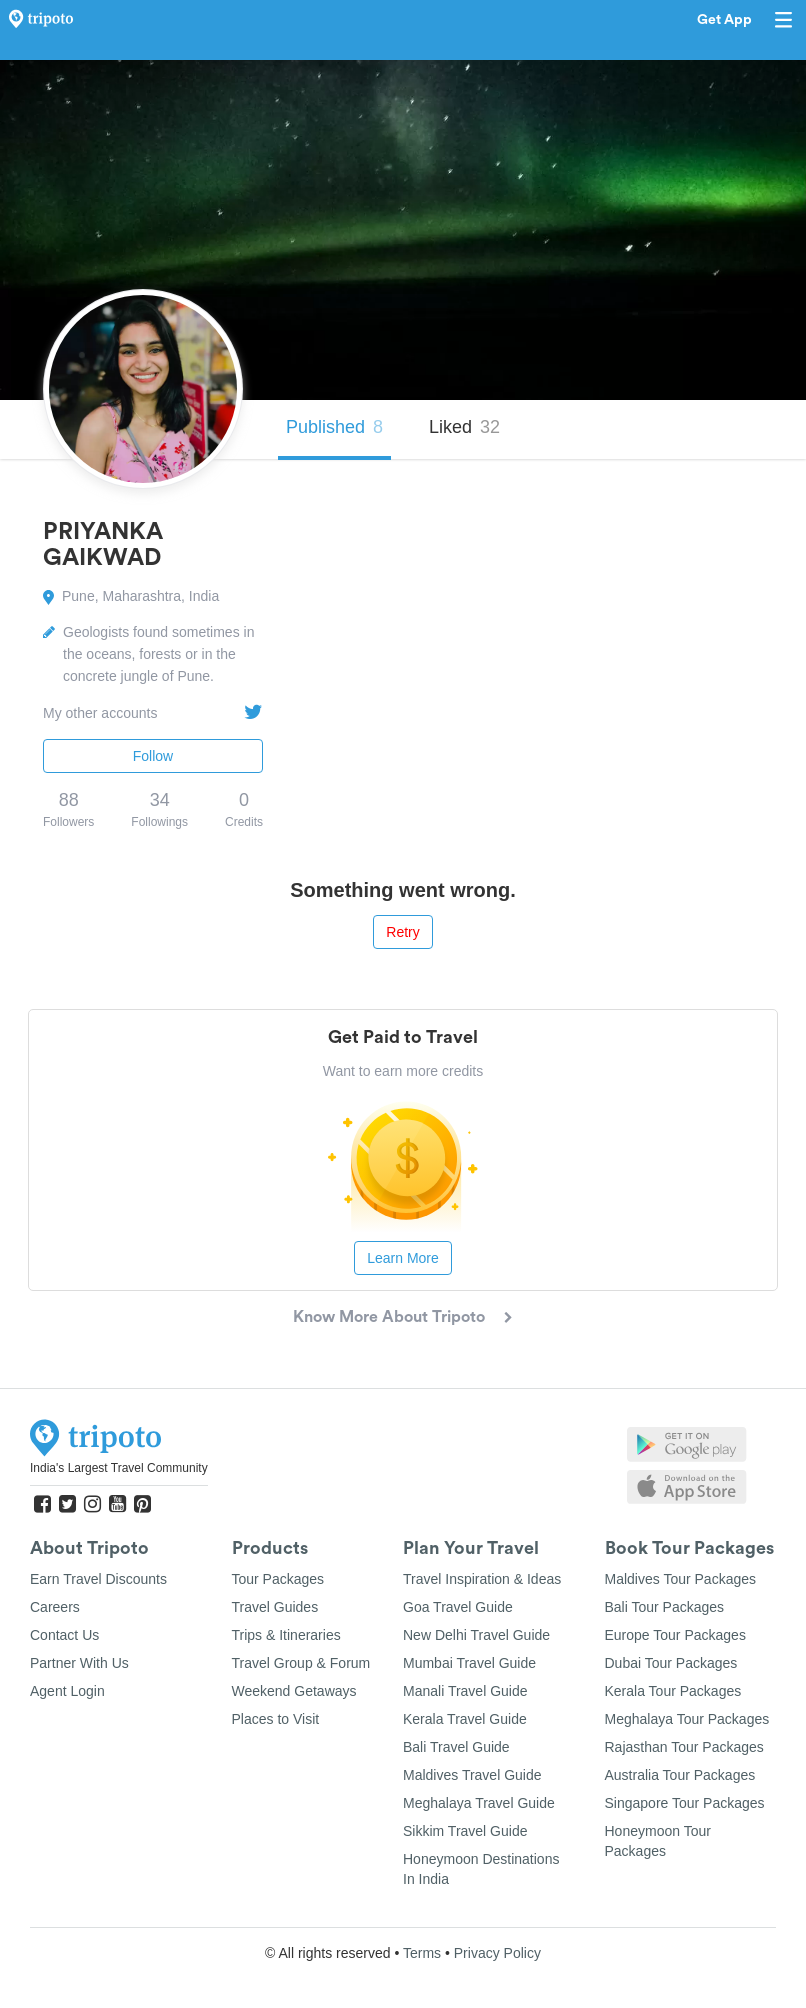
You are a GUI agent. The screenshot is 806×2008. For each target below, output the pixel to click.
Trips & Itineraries (286, 1635)
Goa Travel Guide (458, 1607)
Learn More (403, 1258)
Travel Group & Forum (301, 1663)
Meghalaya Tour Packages (687, 1719)
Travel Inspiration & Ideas (482, 1579)
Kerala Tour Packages (673, 1691)
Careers (55, 1607)
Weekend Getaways (294, 1691)
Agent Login (67, 1691)
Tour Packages (278, 1579)
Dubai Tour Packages (671, 1663)
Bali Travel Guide (456, 1747)
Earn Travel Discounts (98, 1579)
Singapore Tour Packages (685, 1803)
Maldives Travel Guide (472, 1775)
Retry (402, 932)
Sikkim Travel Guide (465, 1831)
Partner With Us (79, 1663)
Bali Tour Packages (665, 1607)
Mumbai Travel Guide (469, 1663)
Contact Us (64, 1635)
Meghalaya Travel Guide (479, 1803)
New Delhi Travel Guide (476, 1635)
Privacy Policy (497, 1953)
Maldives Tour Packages (680, 1579)
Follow (153, 756)
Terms (422, 1953)
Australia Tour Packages (680, 1775)
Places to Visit (276, 1719)
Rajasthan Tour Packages (684, 1747)
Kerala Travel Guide (465, 1719)
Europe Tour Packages (675, 1635)
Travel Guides (275, 1607)
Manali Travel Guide (465, 1691)
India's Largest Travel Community (119, 1468)
